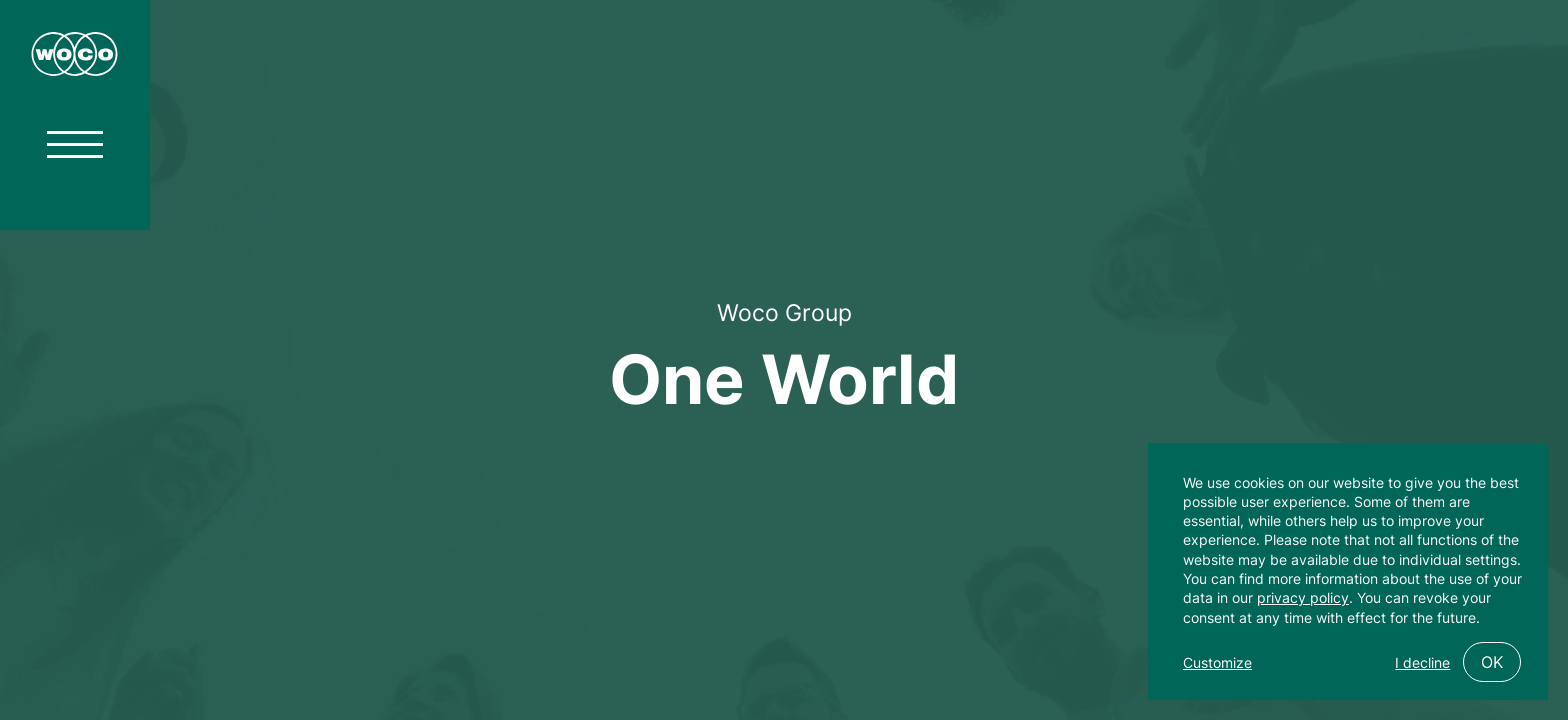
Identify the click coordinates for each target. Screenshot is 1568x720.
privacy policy (1303, 597)
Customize (1217, 662)
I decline (1422, 662)
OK (1492, 662)
